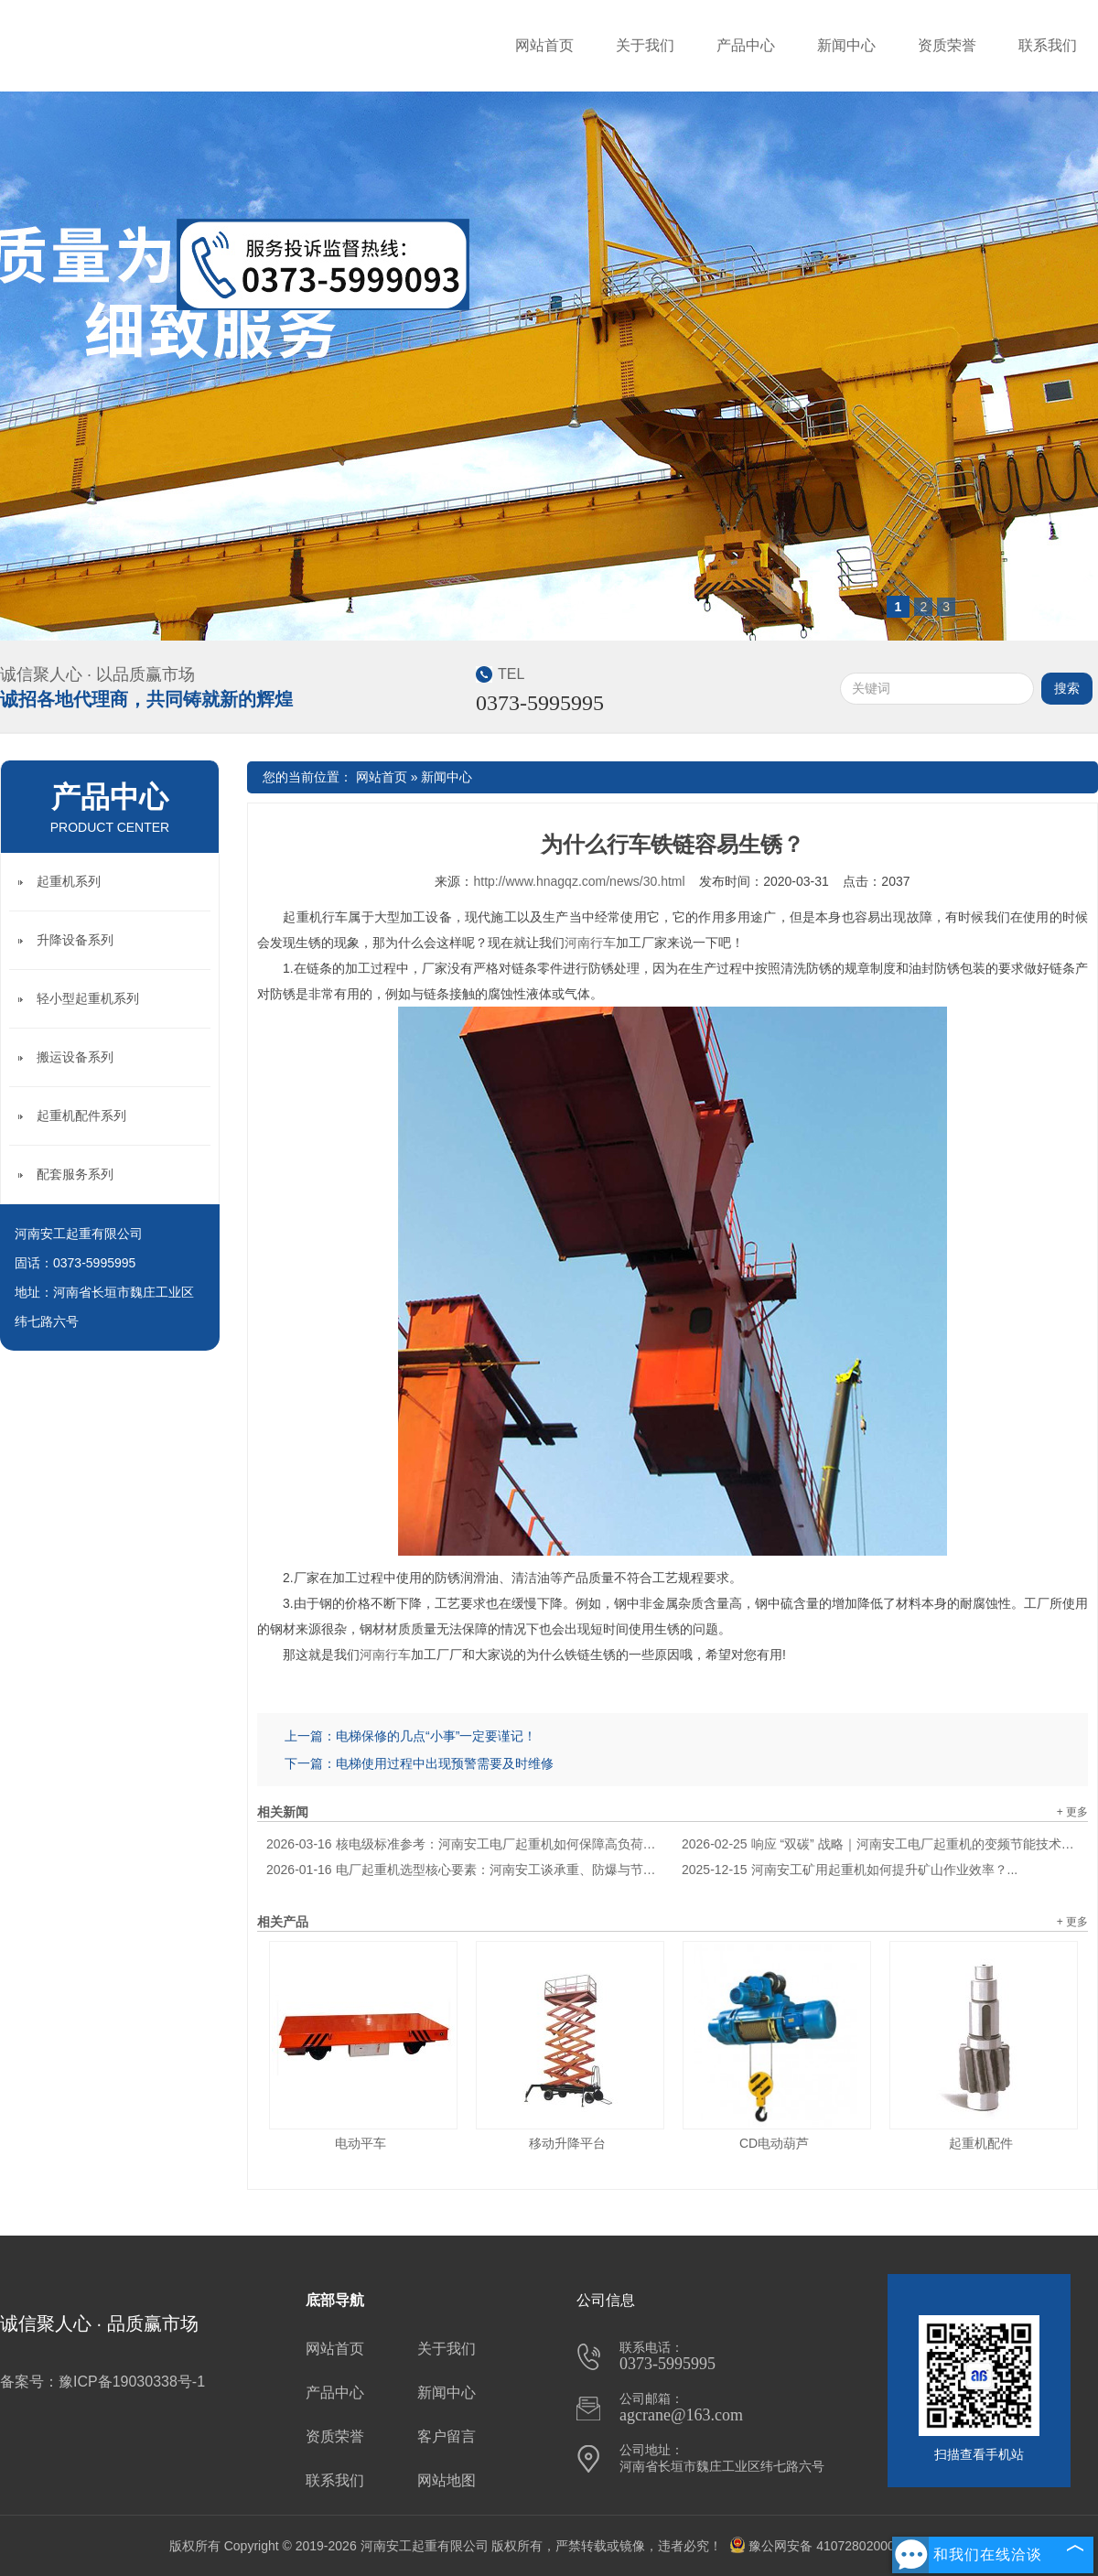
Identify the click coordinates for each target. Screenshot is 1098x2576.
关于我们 (645, 45)
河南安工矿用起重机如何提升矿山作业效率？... (849, 1869)
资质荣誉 (947, 45)
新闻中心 (846, 45)
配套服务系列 (75, 1174)
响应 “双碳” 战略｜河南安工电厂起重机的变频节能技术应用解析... (880, 1844)
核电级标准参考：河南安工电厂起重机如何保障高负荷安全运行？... (464, 1844)
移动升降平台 (567, 2143)
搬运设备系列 (75, 1057)
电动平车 (360, 2143)
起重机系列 (69, 881)
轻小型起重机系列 (88, 998)
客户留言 (446, 2436)
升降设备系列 (75, 939)
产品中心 (745, 45)
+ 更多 (1072, 1811)
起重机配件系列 (81, 1115)
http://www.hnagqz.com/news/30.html (578, 881)
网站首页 (544, 45)
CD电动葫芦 (774, 2143)
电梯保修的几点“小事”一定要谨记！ (436, 1736)
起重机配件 (981, 2143)
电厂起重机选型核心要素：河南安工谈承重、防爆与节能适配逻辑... (464, 1869)
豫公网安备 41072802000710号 (829, 2545)
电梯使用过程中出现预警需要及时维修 (445, 1763)
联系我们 (1047, 45)
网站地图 (446, 2480)
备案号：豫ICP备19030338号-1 (102, 2381)
